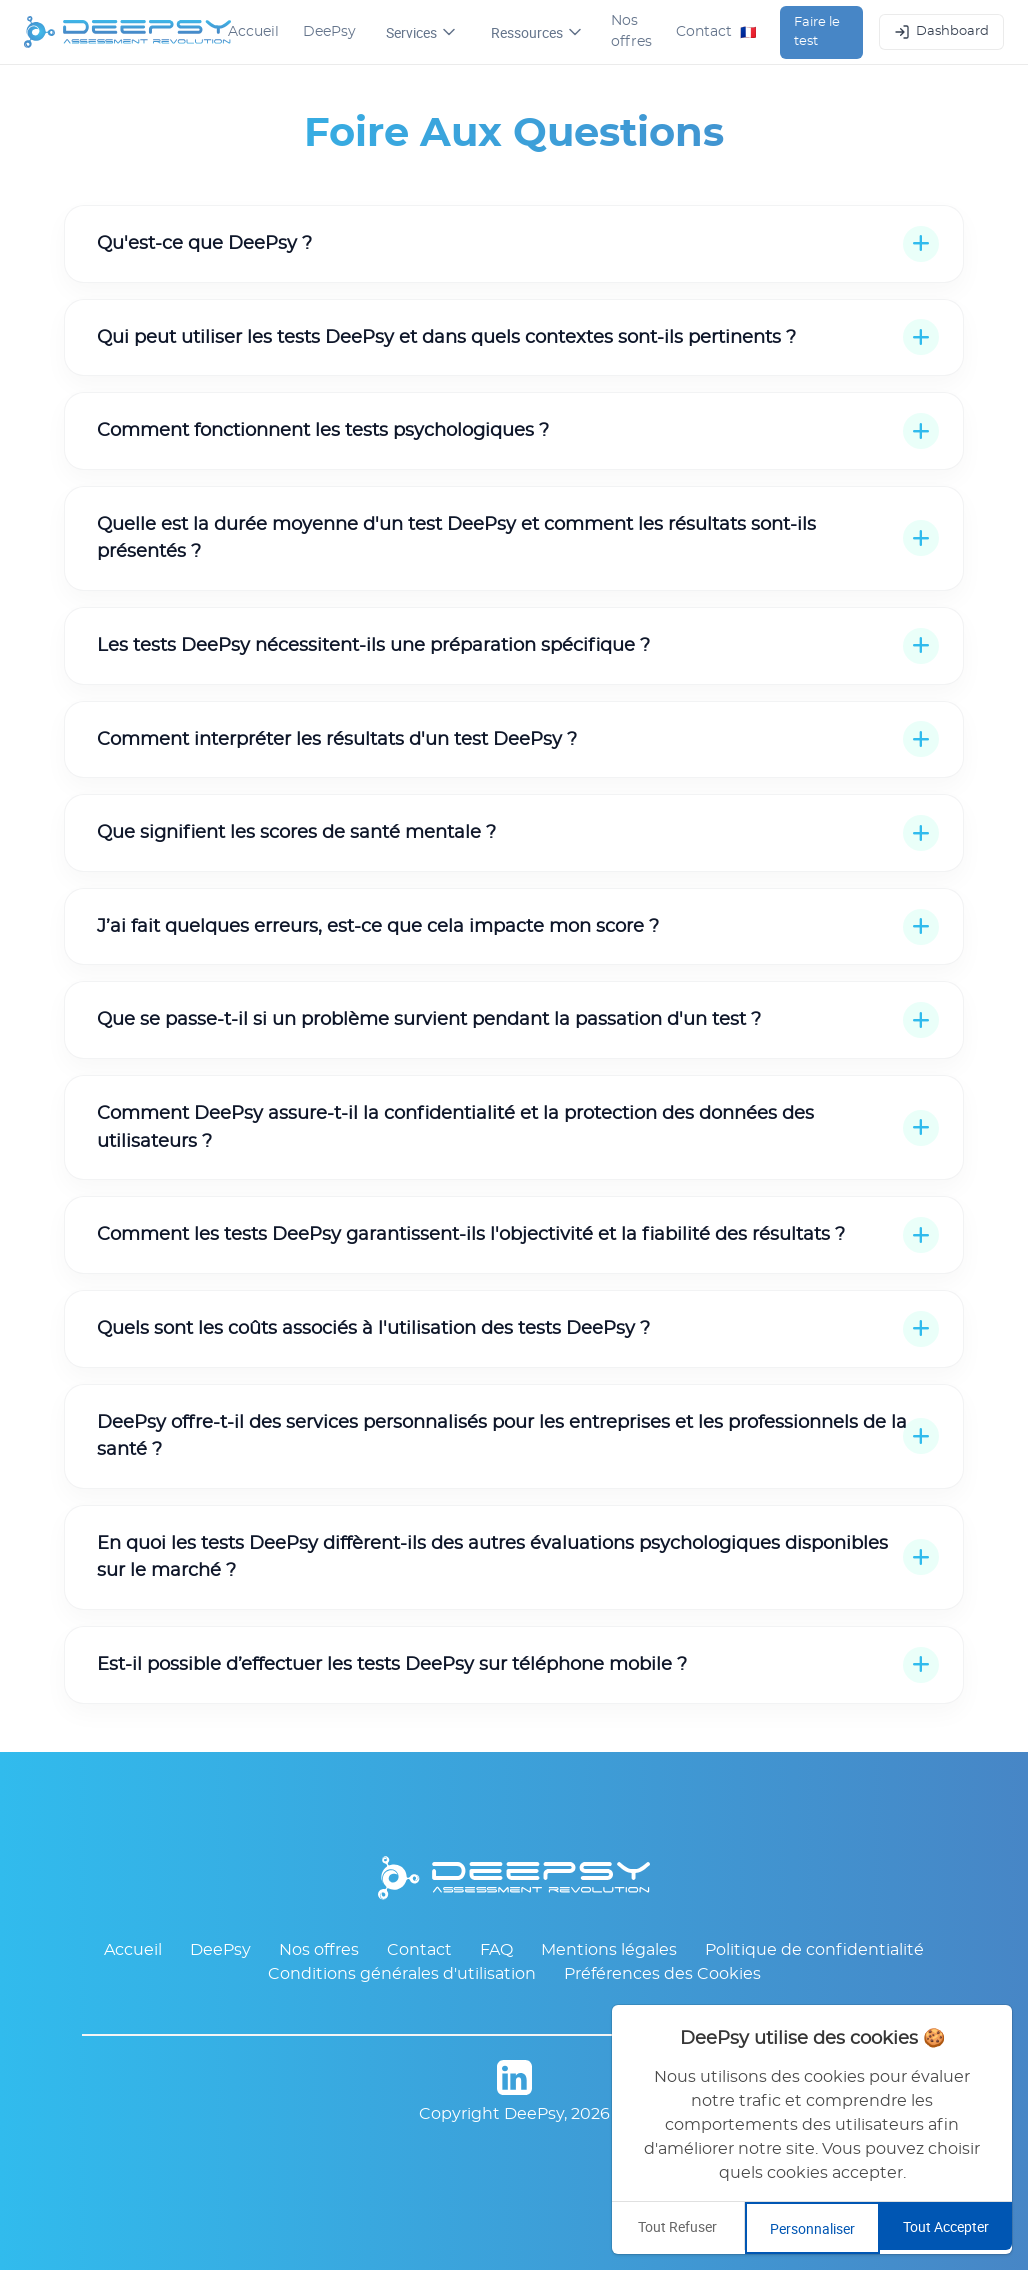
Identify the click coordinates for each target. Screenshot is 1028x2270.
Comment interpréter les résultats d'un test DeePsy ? (337, 739)
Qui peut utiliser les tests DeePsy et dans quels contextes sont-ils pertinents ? (446, 337)
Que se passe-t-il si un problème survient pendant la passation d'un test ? (429, 1019)
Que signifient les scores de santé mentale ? (296, 832)
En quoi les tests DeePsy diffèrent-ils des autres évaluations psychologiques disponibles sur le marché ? (492, 1557)
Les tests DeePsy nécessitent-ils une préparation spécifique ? (373, 645)
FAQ (496, 1950)
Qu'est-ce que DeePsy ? (204, 243)
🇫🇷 (748, 32)
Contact (704, 32)
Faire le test (817, 32)
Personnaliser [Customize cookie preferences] (812, 2228)
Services (420, 32)
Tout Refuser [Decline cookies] (677, 2226)
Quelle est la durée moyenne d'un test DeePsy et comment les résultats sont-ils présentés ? (456, 538)
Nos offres (631, 31)
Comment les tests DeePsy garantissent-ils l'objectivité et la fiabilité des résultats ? (471, 1234)
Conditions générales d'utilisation (402, 1974)
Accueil (253, 32)
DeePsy (329, 32)
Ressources (536, 32)
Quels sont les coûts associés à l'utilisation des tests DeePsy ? (373, 1328)
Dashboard (941, 32)
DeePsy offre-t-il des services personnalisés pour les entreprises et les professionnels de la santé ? (502, 1436)
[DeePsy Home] (126, 32)
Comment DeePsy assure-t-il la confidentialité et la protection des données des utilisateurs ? (455, 1127)
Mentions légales (609, 1950)
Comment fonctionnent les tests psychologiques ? (323, 430)
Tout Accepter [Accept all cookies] (946, 2226)
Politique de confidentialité (814, 1950)
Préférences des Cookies (662, 1974)
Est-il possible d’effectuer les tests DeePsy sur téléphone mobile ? (392, 1664)
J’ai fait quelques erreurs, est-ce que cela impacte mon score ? (378, 926)
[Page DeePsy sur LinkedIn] (514, 2081)
